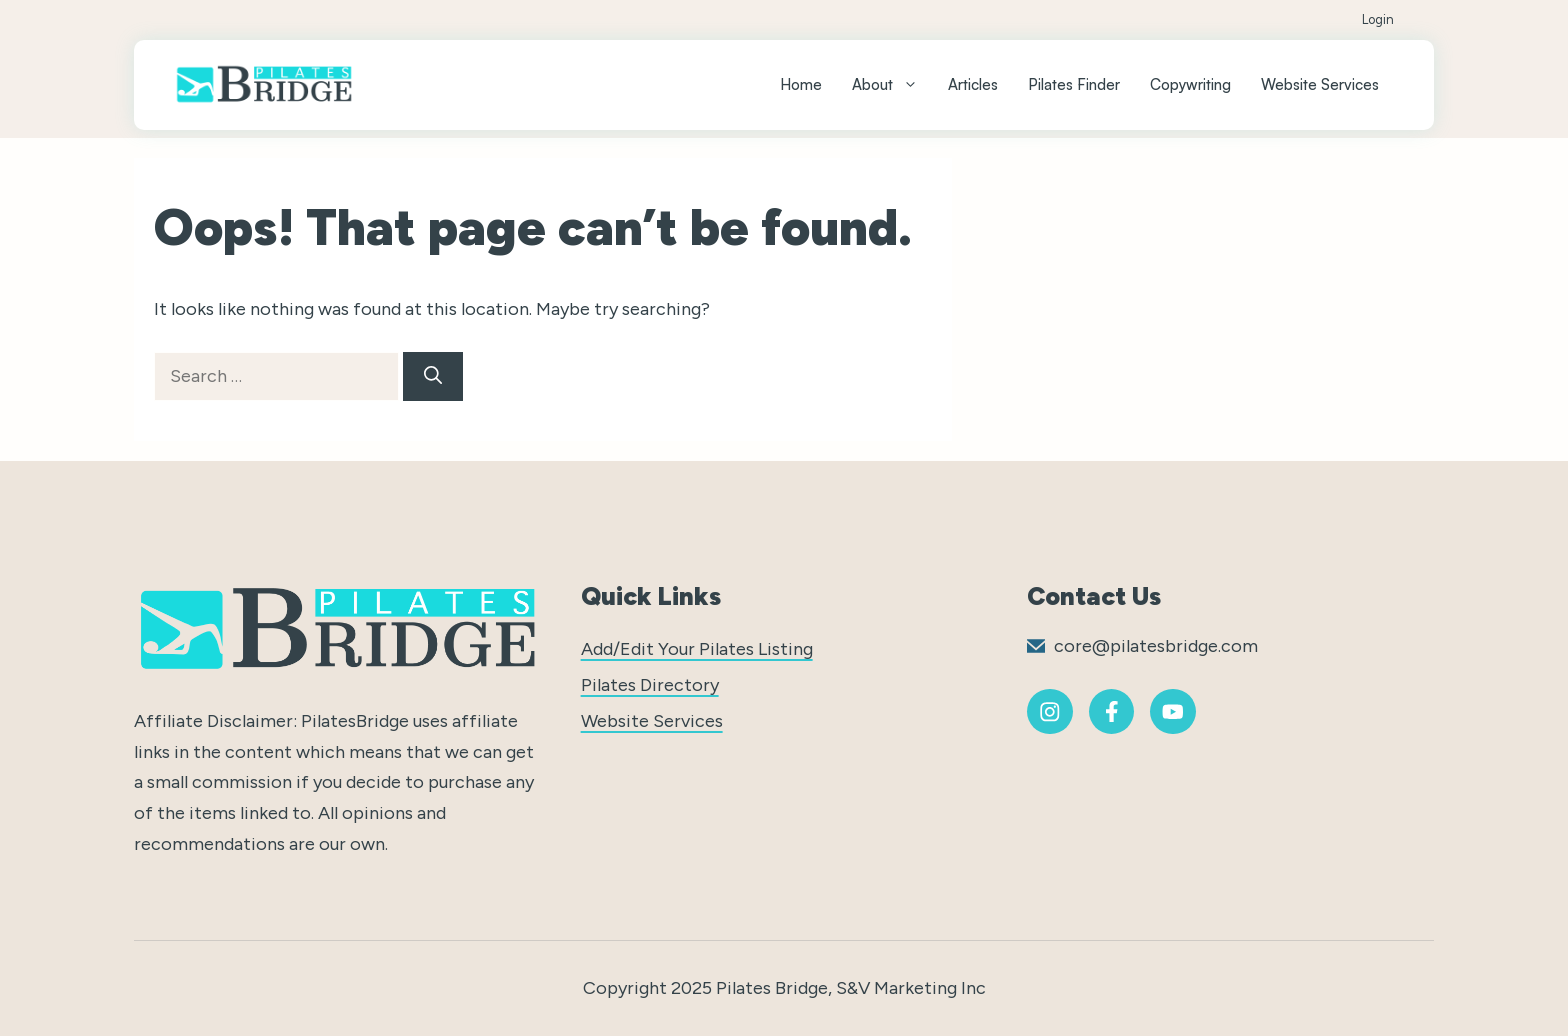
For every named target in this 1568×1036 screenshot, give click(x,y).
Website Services (1320, 84)
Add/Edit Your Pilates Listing (697, 649)
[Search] (433, 376)
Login (1378, 19)
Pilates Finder (1074, 84)
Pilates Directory (650, 685)
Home (801, 84)
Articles (973, 84)
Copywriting (1190, 84)
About (892, 85)
